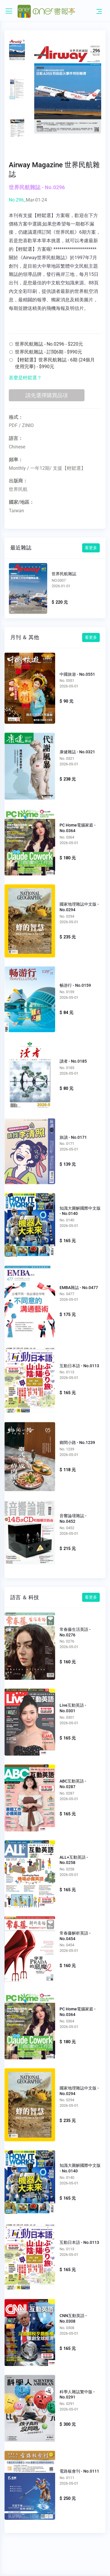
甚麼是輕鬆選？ (25, 377)
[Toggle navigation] (99, 11)
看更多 (91, 547)
